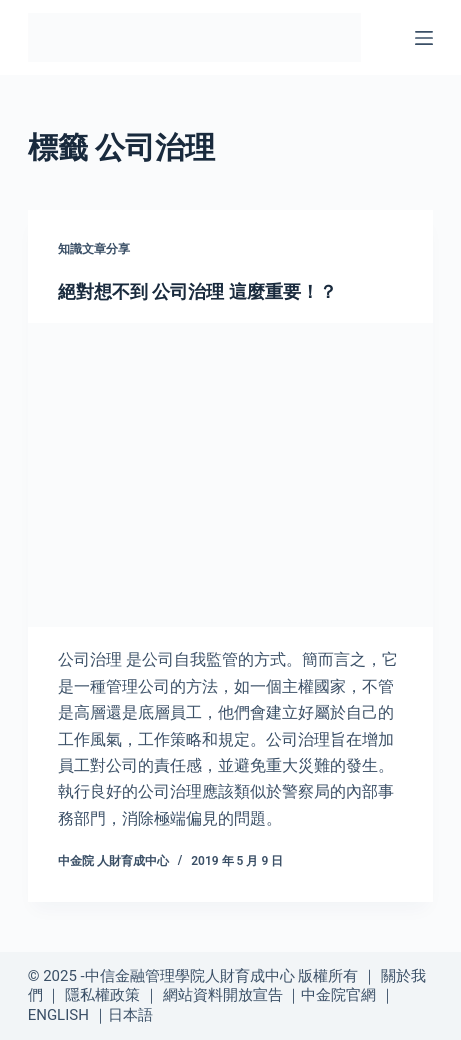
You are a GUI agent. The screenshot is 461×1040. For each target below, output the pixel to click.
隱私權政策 (102, 995)
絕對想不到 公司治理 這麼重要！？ (197, 291)
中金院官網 (338, 995)
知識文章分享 (94, 249)
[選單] (424, 38)
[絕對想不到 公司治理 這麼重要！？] (231, 475)
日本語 (130, 1015)
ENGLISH (58, 1015)
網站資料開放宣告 (223, 995)
